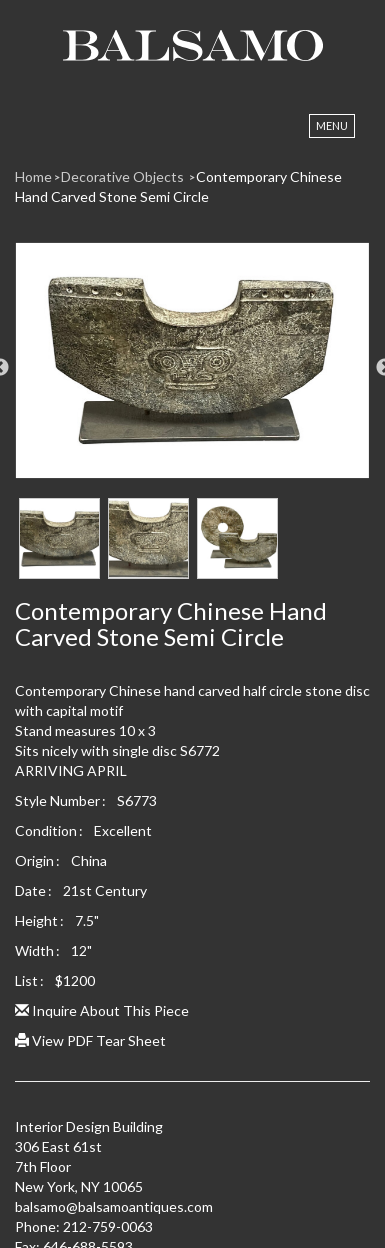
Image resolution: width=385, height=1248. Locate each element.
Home (33, 176)
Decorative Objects (124, 176)
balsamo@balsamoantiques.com (114, 1206)
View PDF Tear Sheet (90, 1040)
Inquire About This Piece (102, 1010)
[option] (192, 368)
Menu (332, 125)
